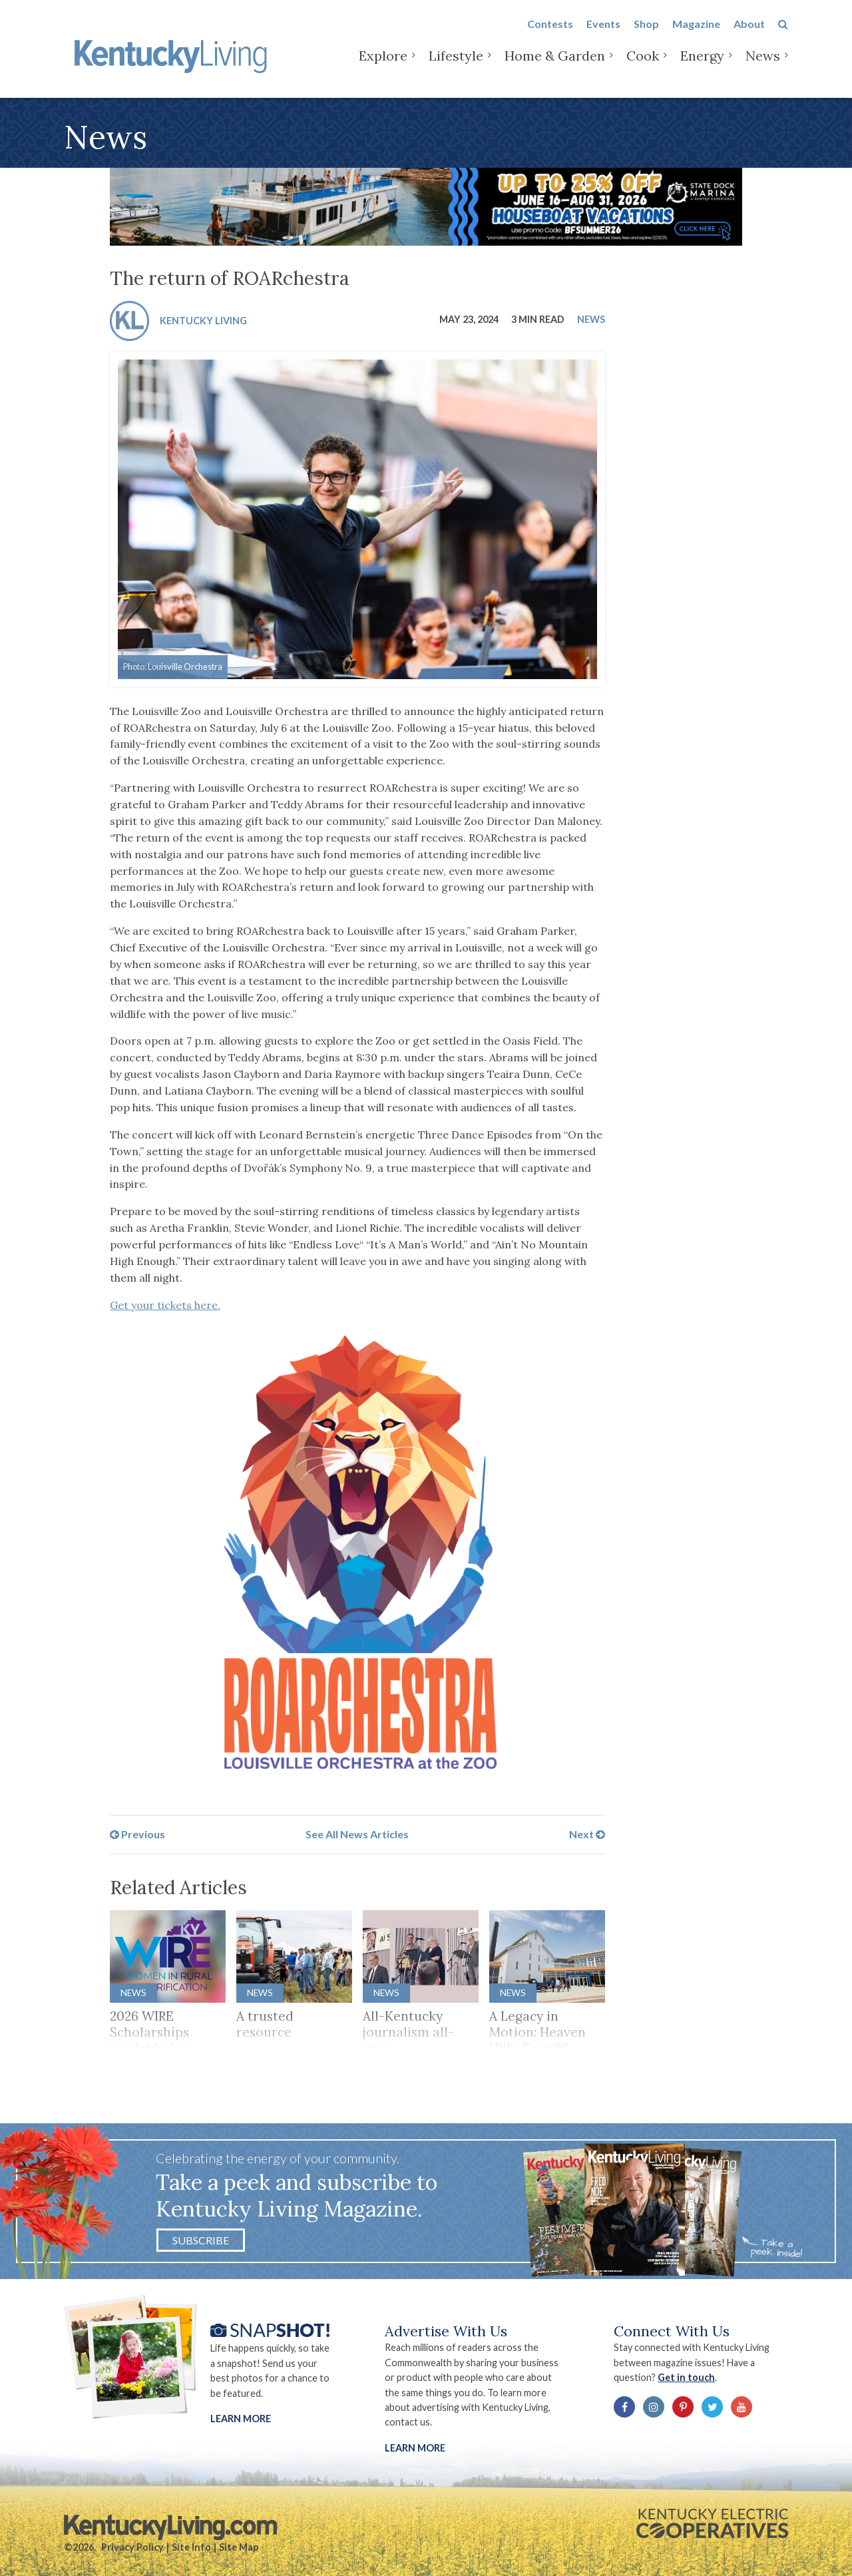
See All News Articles (357, 1834)
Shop (646, 34)
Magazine (696, 34)
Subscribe (200, 2240)
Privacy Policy (132, 2547)
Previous (137, 1834)
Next (587, 1834)
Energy (702, 66)
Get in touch (686, 2377)
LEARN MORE (415, 2447)
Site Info (191, 2547)
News (763, 66)
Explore (383, 66)
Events (603, 34)
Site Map (238, 2547)
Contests (550, 34)
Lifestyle (456, 66)
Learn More (240, 2418)
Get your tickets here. (165, 1305)
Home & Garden (555, 66)
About (749, 34)
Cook (642, 66)
